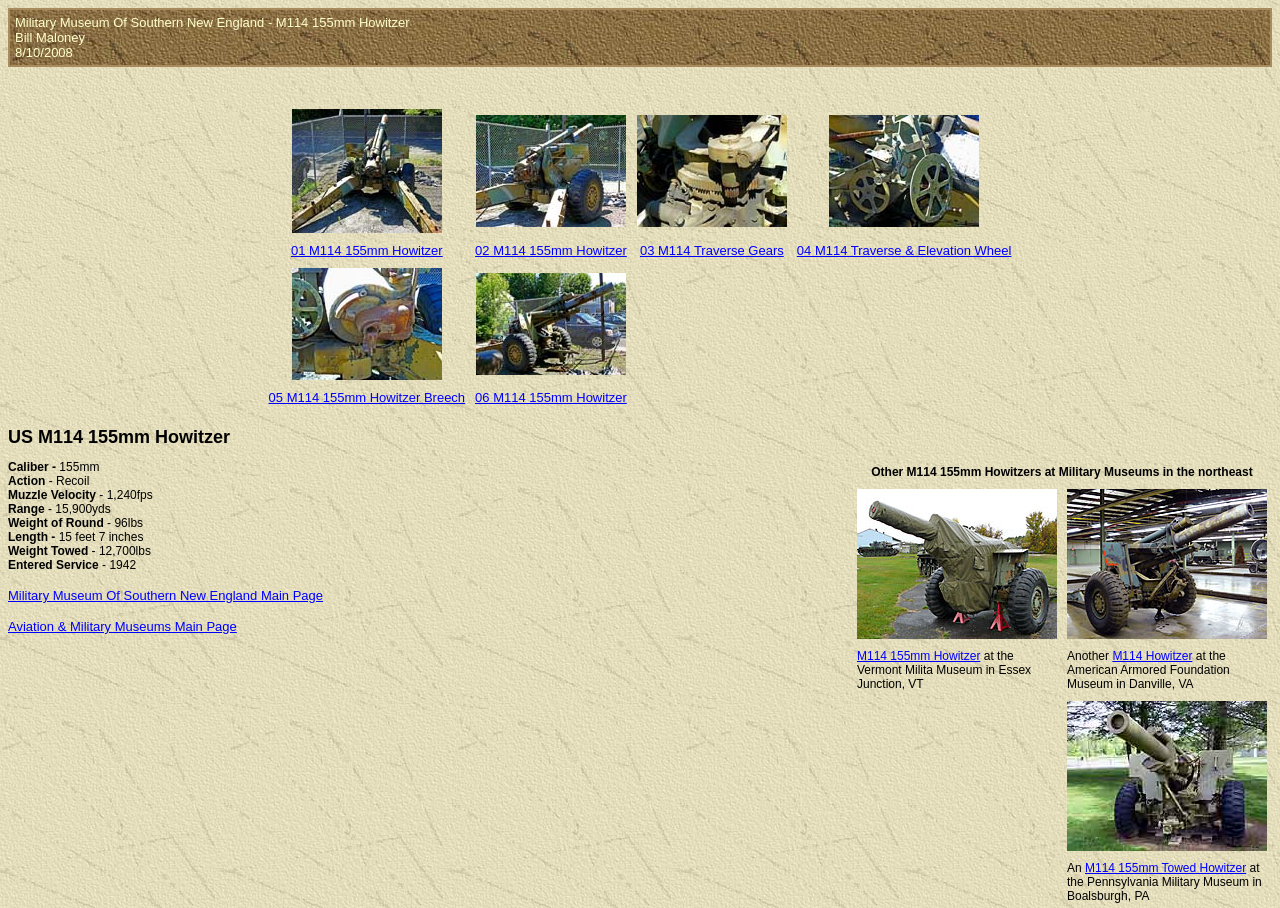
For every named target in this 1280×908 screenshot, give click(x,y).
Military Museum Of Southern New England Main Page (165, 595)
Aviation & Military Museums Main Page (122, 626)
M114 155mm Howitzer (918, 656)
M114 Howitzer (1152, 656)
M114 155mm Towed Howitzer (1165, 868)
